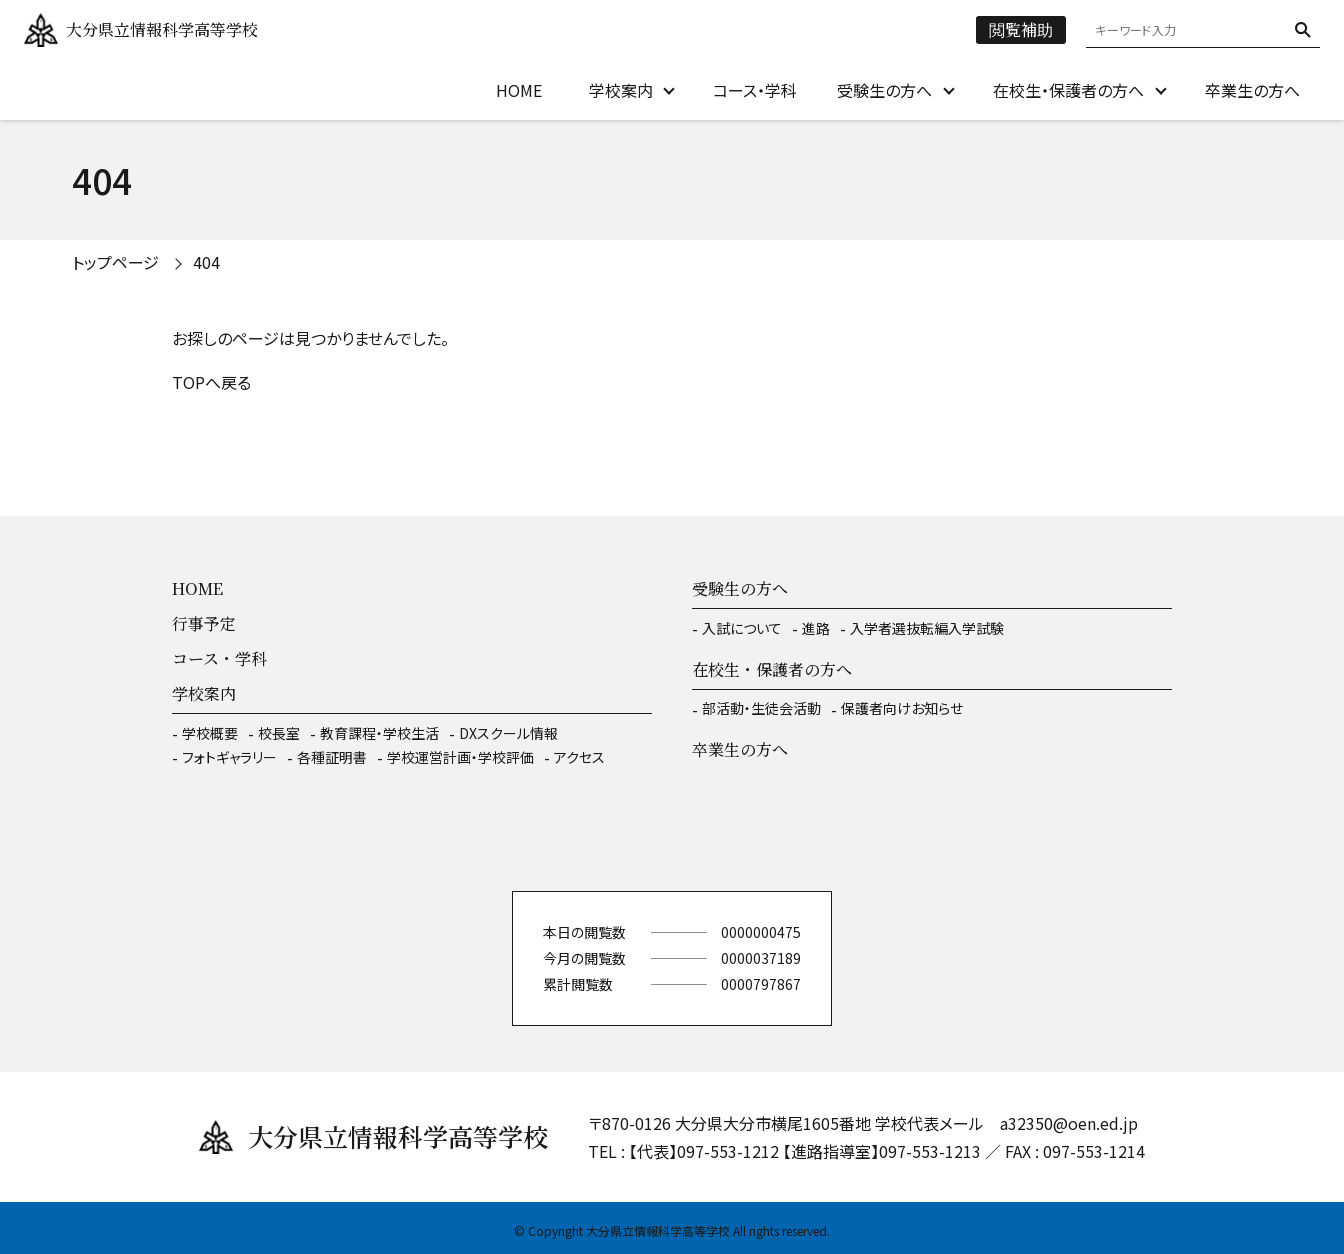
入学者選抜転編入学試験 (927, 628)
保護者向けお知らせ (902, 708)
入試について (742, 628)
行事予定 (204, 623)
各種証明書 (332, 757)
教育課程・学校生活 (379, 733)
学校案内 (621, 90)
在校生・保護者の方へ (1068, 90)
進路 (816, 628)
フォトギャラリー (229, 757)
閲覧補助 (1021, 29)
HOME (519, 90)
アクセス (579, 757)
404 (206, 262)
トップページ (115, 262)
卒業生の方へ (1252, 90)
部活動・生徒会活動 (761, 708)
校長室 (279, 733)
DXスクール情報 (508, 733)
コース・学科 (755, 90)
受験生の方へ (884, 90)
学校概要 (210, 733)
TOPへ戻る (211, 382)
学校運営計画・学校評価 (460, 757)
